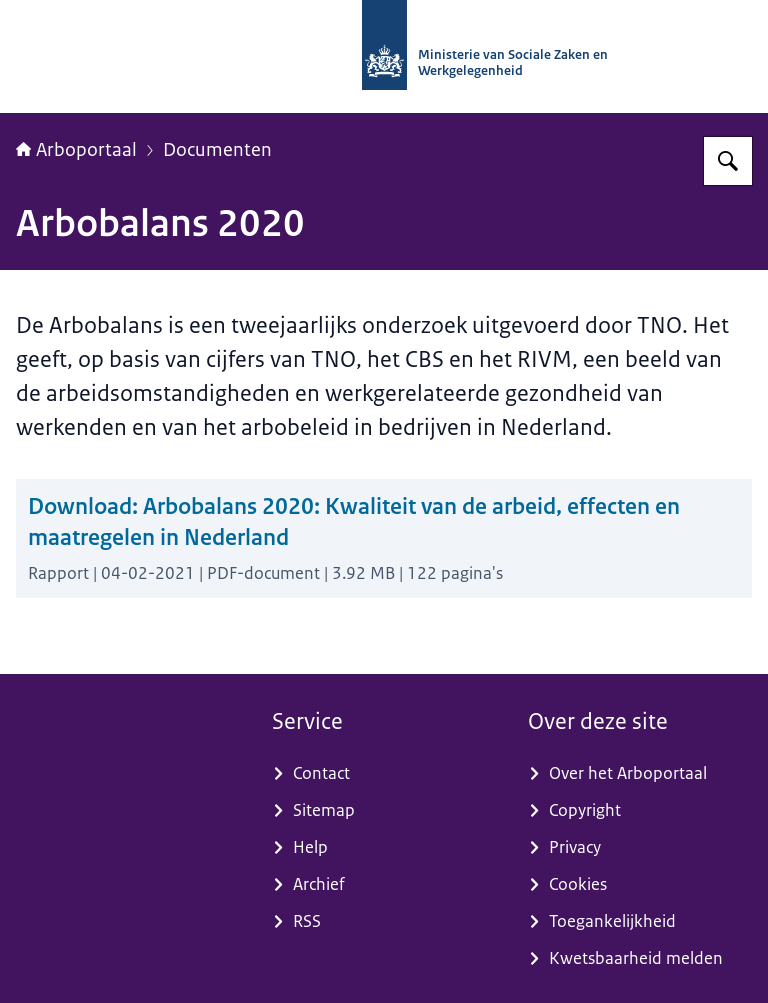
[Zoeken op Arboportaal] (728, 161)
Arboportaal (76, 150)
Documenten (217, 150)
